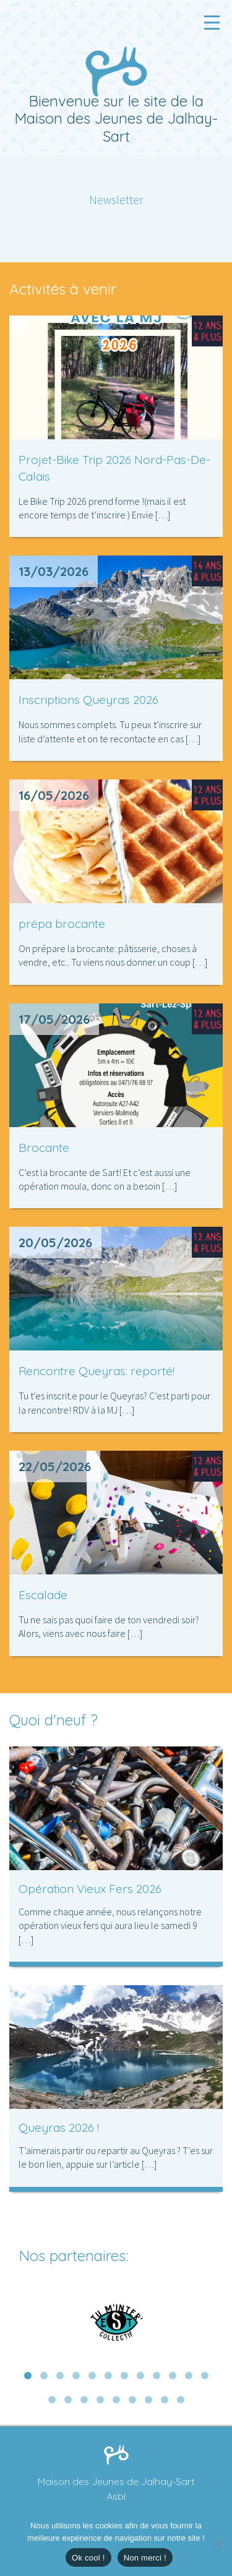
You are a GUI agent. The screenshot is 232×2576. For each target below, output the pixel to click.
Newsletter (116, 199)
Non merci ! (145, 2557)
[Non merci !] (216, 2543)
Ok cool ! (88, 2557)
